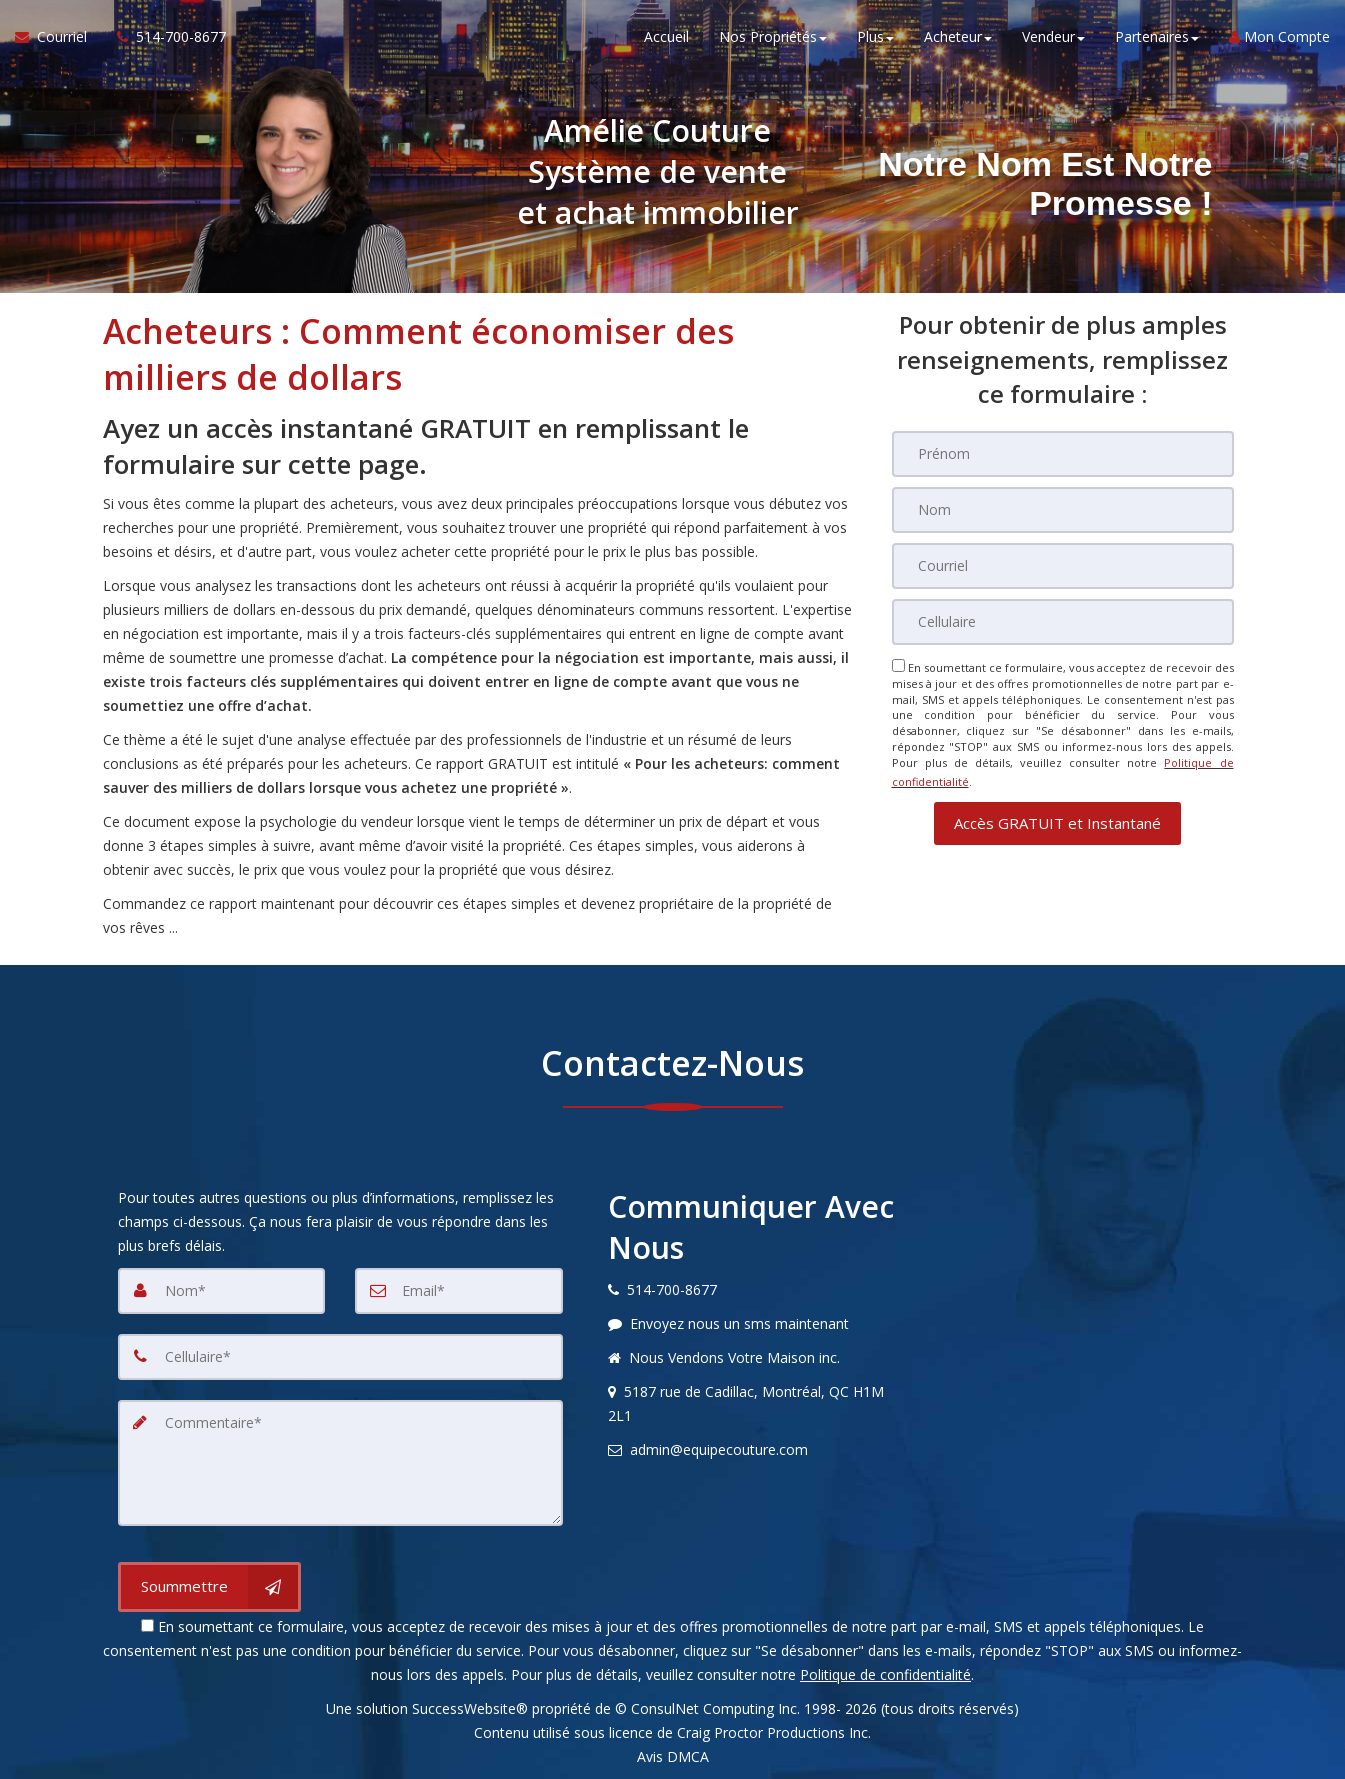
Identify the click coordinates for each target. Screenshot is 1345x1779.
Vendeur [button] (1053, 39)
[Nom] (1063, 510)
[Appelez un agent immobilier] (164, 40)
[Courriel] (1063, 566)
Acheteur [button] (958, 39)
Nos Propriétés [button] (773, 39)
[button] (1057, 817)
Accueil (666, 39)
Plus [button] (875, 39)
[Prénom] (1063, 454)
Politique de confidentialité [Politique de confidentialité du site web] (885, 1674)
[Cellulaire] (1063, 622)
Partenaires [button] (1157, 39)
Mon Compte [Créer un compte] (1279, 39)
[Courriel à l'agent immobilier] (58, 40)
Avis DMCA (673, 1756)
